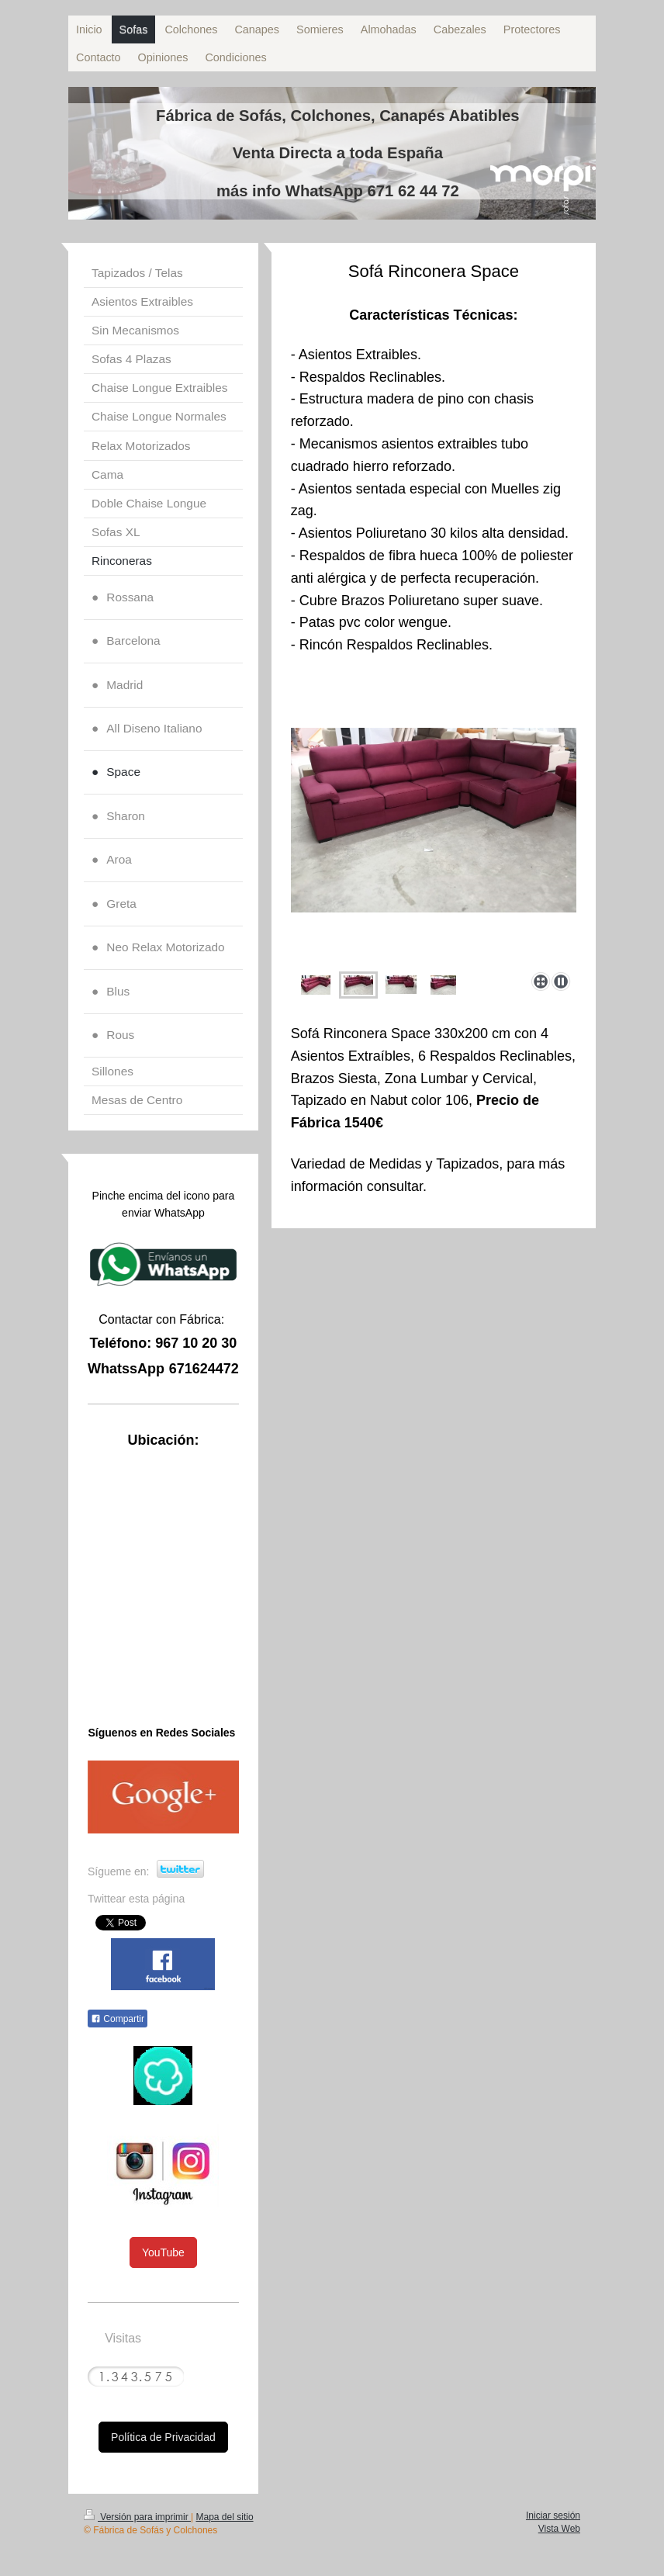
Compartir (117, 2018)
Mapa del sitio (225, 2517)
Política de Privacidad (163, 2437)
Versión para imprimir (137, 2517)
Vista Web (559, 2528)
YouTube (163, 2252)
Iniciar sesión (553, 2515)
